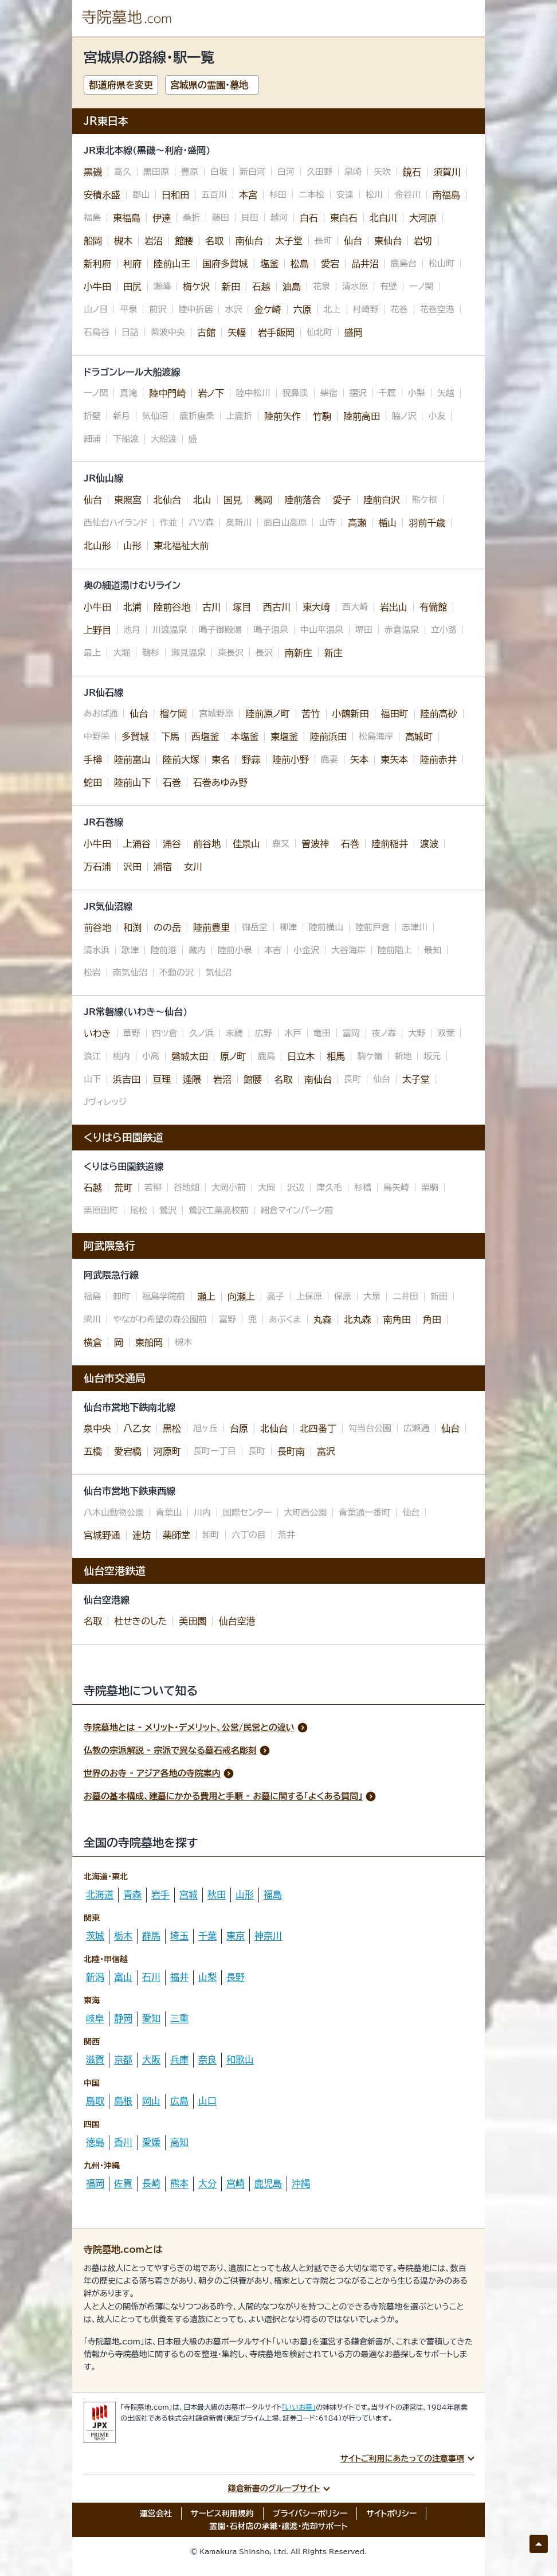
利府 (132, 263)
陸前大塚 (181, 759)
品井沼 (365, 263)
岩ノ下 (210, 393)
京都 (123, 2059)
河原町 (167, 1451)
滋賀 (95, 2059)
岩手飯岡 (276, 332)
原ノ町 (233, 1056)
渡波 (429, 843)
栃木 (123, 1935)
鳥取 (95, 2100)
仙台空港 (236, 1621)
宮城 (188, 1894)
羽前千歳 (427, 522)
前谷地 (207, 843)
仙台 (353, 240)
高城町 (419, 736)
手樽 (93, 759)
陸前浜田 (328, 736)
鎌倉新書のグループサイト (274, 2488)
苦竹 (311, 713)
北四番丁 (318, 1428)
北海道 (99, 1894)
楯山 (387, 522)
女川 (193, 866)
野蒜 (251, 759)
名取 (214, 240)
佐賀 (123, 2183)
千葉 (207, 1935)
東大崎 (316, 607)
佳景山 (246, 843)
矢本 (359, 759)
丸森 (322, 1319)
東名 (220, 759)
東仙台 (388, 240)
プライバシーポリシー (310, 2514)
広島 (179, 2100)
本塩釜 (244, 736)
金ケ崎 (267, 309)
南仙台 (249, 240)
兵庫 (179, 2059)
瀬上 (206, 1296)
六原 (302, 309)
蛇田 (93, 782)
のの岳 (167, 927)
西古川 (277, 607)
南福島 (446, 194)
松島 (300, 263)
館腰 (184, 240)
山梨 (207, 1977)
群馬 (151, 1935)
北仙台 (167, 499)
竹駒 (322, 416)
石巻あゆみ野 (220, 782)
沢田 (132, 866)
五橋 (93, 1451)
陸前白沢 (381, 499)
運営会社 (156, 2514)
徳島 (95, 2142)
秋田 (216, 1894)
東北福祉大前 (181, 545)
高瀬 (357, 522)
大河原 (423, 217)
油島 (292, 286)
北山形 (97, 545)
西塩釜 (205, 736)
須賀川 (447, 172)
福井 (179, 1977)
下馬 (170, 736)
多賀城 (135, 736)
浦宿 (163, 866)
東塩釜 (284, 736)
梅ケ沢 (196, 286)
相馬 (336, 1056)
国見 (232, 499)
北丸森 (357, 1319)
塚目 (242, 607)
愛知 (151, 2018)
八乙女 (137, 1428)
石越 (261, 286)
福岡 (95, 2183)
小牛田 (97, 286)
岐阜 (95, 2018)
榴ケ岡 (173, 713)
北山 (202, 499)
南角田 (397, 1319)
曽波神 (315, 843)
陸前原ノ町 (267, 713)
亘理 (161, 1079)
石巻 (172, 782)
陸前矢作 (282, 416)
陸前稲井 (389, 843)
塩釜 (269, 263)
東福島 (126, 217)
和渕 (132, 927)
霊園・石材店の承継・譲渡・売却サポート (279, 2526)
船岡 (93, 240)
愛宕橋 (128, 1451)
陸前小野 (290, 759)
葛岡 (263, 499)
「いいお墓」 (299, 2406)
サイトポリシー (391, 2514)
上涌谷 (137, 843)
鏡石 (412, 172)
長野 (235, 1977)
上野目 (97, 630)
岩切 (423, 240)
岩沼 (153, 240)
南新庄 (298, 652)
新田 (231, 286)
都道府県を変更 (121, 84)
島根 (123, 2100)
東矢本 (394, 759)
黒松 (172, 1428)
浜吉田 (126, 1079)
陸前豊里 (211, 927)
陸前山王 (172, 263)
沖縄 (301, 2183)
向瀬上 (241, 1296)
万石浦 (97, 866)
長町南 (291, 1451)
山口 (207, 2100)
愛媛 (151, 2142)
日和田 (175, 194)
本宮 (248, 194)
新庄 (333, 652)
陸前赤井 (438, 759)
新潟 (95, 1977)
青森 (132, 1894)
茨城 (95, 1935)
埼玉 (179, 1935)
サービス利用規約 (222, 2514)
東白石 (344, 217)
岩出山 (393, 607)
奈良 (207, 2059)
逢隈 (192, 1079)
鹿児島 (268, 2183)
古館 (206, 332)
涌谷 (172, 843)
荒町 (123, 1187)
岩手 (160, 1894)
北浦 (132, 607)
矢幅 (236, 332)
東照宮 (128, 499)
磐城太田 (189, 1056)
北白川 (383, 217)
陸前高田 (361, 416)
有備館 (433, 607)
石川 (151, 1977)
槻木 (123, 240)
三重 (179, 2018)
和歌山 (240, 2059)
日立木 (301, 1056)
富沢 (326, 1451)
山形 (132, 545)
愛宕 (330, 263)
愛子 (342, 499)
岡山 (151, 2100)
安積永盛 (102, 194)
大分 (207, 2183)
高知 (179, 2142)
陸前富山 (132, 759)
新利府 (97, 263)
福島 (273, 1894)
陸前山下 (132, 782)
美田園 (192, 1621)
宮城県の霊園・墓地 (209, 84)
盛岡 (353, 332)
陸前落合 (302, 499)
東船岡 (149, 1342)
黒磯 (93, 172)
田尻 (132, 286)
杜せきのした (140, 1621)
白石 (309, 217)
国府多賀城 (225, 263)
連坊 (141, 1535)
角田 (432, 1319)
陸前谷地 (172, 607)
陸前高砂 (439, 713)
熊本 (179, 2183)
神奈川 (268, 1935)
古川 (211, 607)
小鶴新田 (350, 713)
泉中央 (97, 1428)
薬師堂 (176, 1535)
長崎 (151, 2183)
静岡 (123, 2018)
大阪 (151, 2059)
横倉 (93, 1342)
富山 (123, 1977)
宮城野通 (102, 1535)
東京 (235, 1935)
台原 (239, 1428)
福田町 (395, 713)
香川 (123, 2142)
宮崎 (235, 2183)
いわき (97, 1033)
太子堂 (289, 240)
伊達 (161, 217)
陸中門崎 (167, 393)
